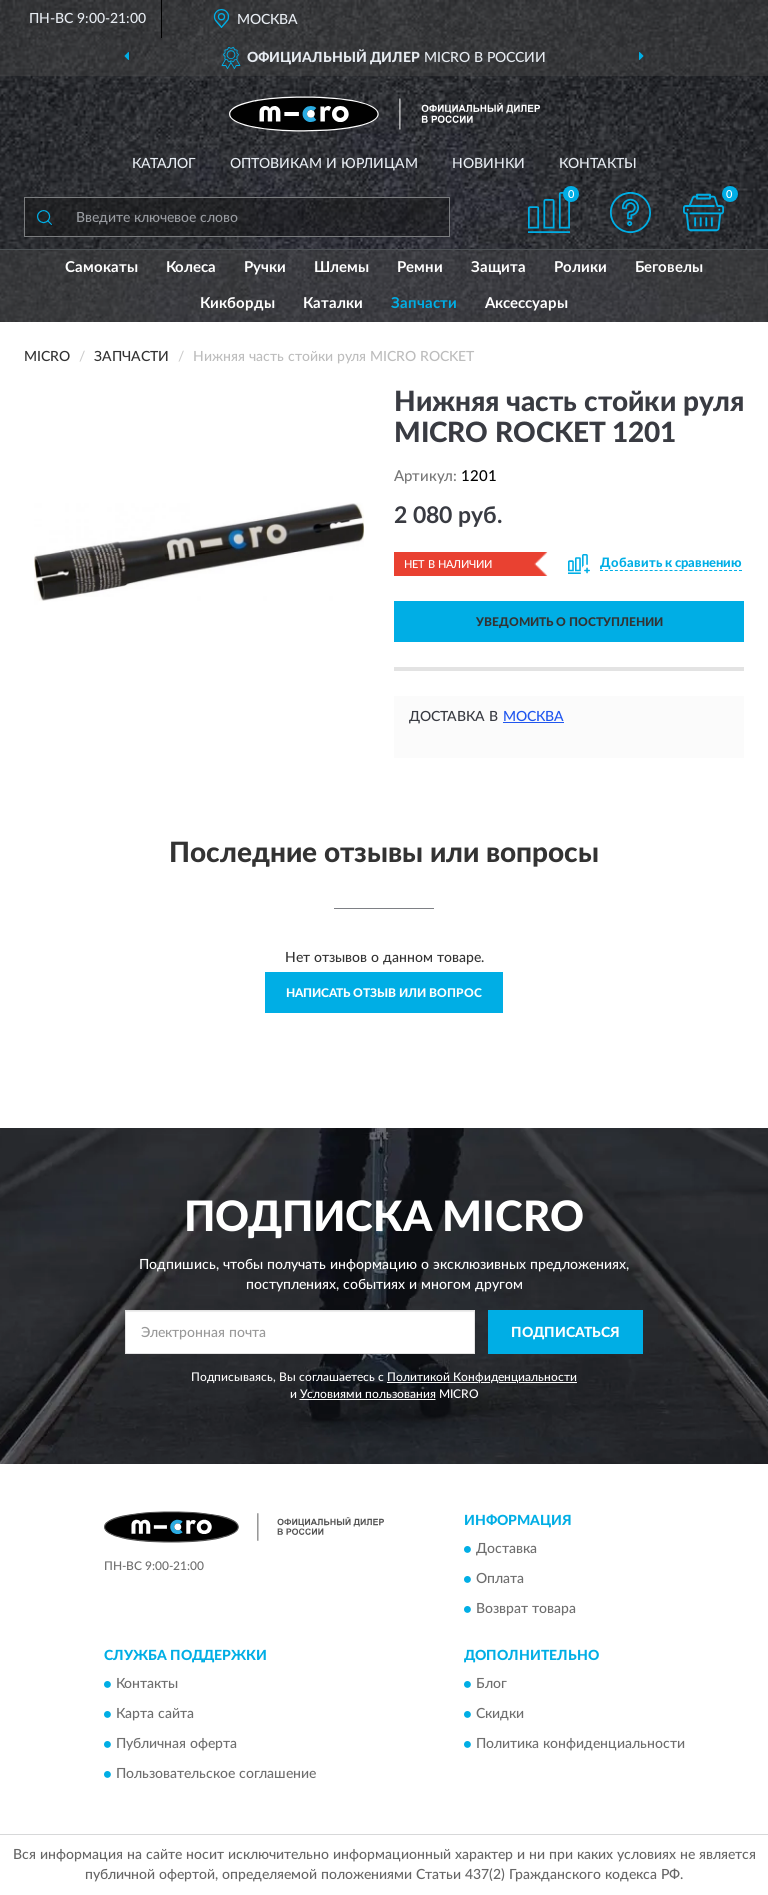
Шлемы (341, 267)
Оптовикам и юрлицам (324, 164)
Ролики (580, 267)
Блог (491, 1685)
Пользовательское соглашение (216, 1775)
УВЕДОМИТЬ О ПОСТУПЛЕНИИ (569, 622)
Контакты (598, 164)
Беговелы (669, 267)
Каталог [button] (164, 164)
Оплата (500, 1579)
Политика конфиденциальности (580, 1745)
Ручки (265, 267)
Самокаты (101, 267)
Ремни (420, 267)
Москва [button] (533, 717)
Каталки (333, 303)
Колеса (191, 267)
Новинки (488, 164)
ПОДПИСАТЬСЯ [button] (565, 1333)
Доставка (506, 1549)
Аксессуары (526, 303)
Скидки (500, 1715)
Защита (498, 267)
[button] (631, 212)
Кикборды (237, 303)
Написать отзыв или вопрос (384, 993)
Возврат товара (526, 1609)
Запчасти (424, 303)
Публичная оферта (176, 1745)
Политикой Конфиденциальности (482, 1377)
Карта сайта (155, 1715)
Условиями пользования (368, 1394)
